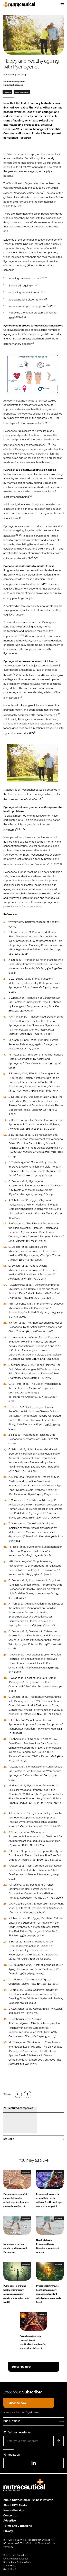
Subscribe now (21, 2366)
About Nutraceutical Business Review (28, 2500)
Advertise (9, 2520)
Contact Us (10, 2515)
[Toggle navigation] (62, 4)
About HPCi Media (15, 2505)
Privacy (8, 2531)
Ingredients (7, 92)
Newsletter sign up (15, 2510)
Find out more (11, 2421)
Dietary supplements (21, 92)
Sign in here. (32, 2412)
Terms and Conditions (17, 2525)
